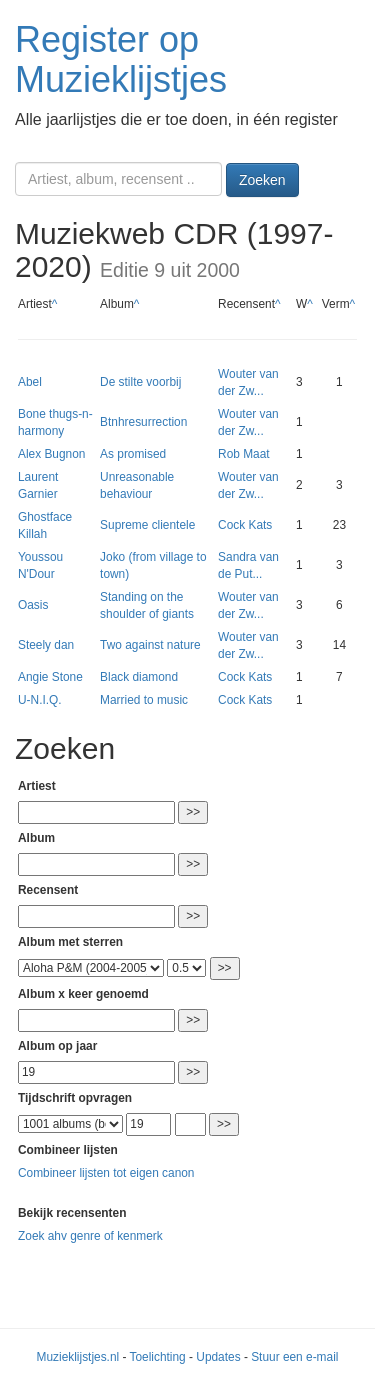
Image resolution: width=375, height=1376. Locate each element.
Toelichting (158, 1357)
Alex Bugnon (51, 454)
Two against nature (150, 645)
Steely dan (46, 645)
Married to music (144, 700)
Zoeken (262, 180)
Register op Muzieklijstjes (121, 59)
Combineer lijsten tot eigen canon (106, 1173)
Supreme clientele (147, 525)
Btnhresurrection (143, 422)
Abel (30, 382)
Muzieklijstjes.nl (78, 1357)
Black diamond (139, 677)
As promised (133, 454)
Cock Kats (245, 525)
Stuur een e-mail (294, 1357)
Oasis (33, 605)
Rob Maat (244, 454)
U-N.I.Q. (40, 700)
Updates (218, 1357)
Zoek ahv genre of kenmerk (90, 1236)
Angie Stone (50, 677)
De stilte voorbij (140, 382)
